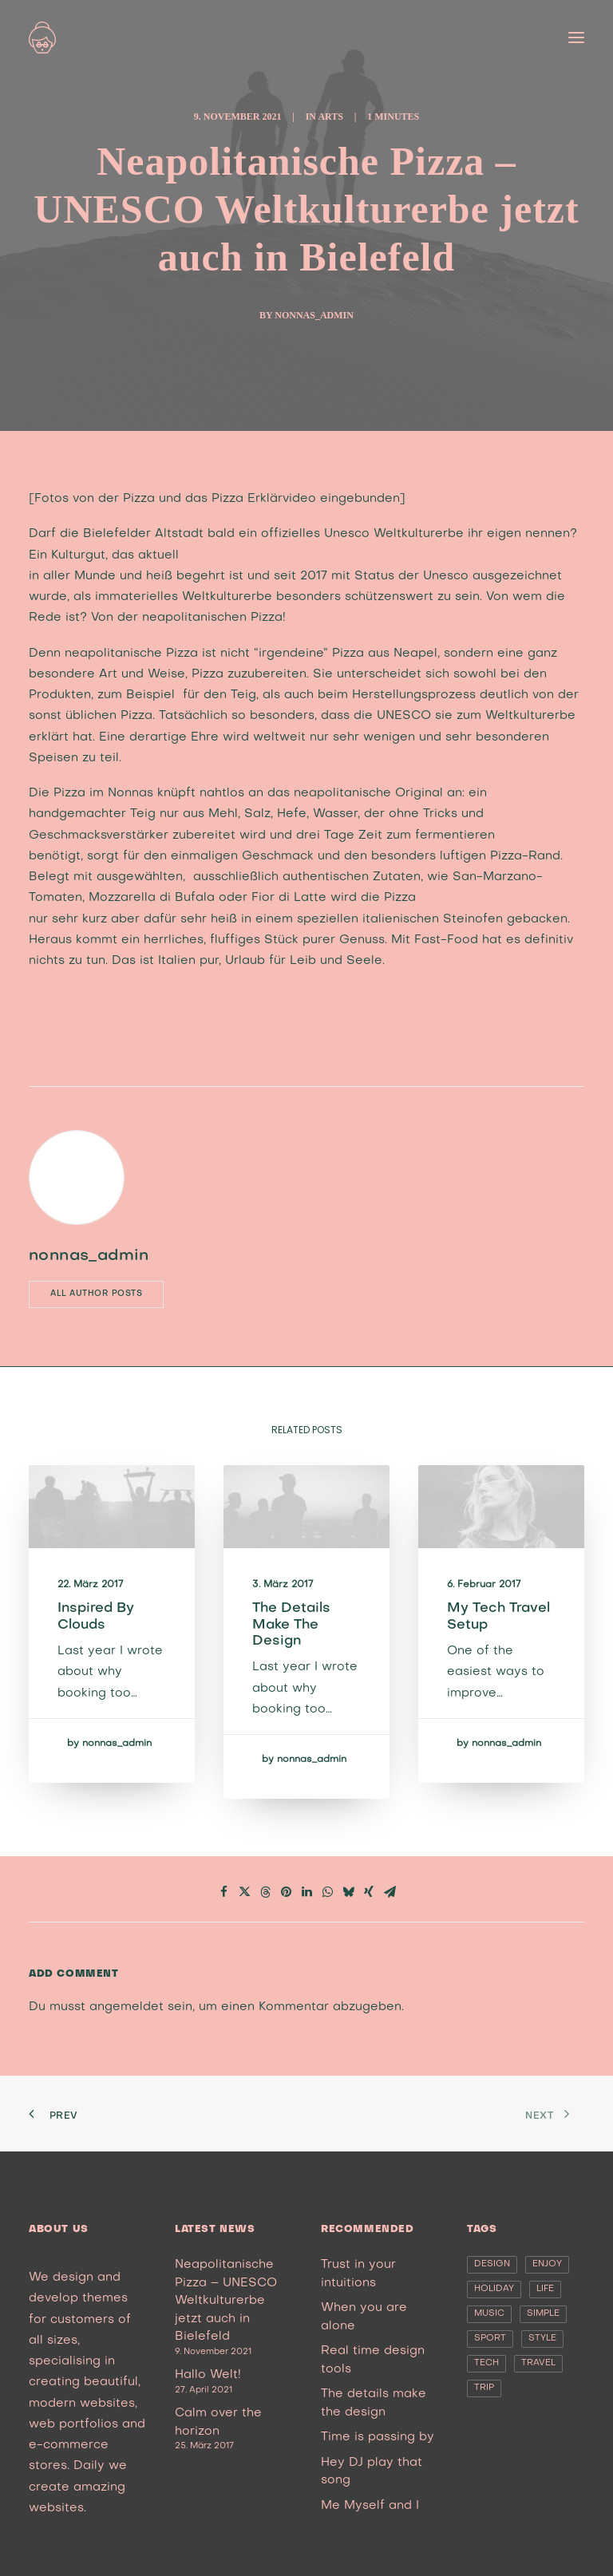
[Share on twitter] (244, 1892)
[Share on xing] (368, 1892)
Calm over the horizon (218, 2422)
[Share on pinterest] (285, 1892)
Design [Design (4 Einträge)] (492, 2264)
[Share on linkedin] (306, 1892)
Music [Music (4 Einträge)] (489, 2313)
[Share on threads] (265, 1892)
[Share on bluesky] (348, 1892)
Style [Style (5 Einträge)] (542, 2338)
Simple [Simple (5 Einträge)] (543, 2313)
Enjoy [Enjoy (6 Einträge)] (547, 2264)
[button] (576, 37)
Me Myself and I (370, 2505)
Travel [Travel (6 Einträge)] (538, 2363)
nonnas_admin (314, 315)
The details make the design (298, 1628)
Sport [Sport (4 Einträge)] (490, 2338)
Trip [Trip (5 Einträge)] (484, 2388)
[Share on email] (389, 1892)
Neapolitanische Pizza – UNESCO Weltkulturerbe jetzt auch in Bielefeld (226, 2300)
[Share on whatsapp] (327, 1892)
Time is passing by (377, 2437)
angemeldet (126, 2007)
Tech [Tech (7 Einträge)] (486, 2363)
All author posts (96, 1294)
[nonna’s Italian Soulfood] (42, 37)
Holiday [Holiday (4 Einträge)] (494, 2289)
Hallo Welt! (208, 2374)
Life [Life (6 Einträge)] (545, 2289)
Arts (330, 116)
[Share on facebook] (223, 1892)
